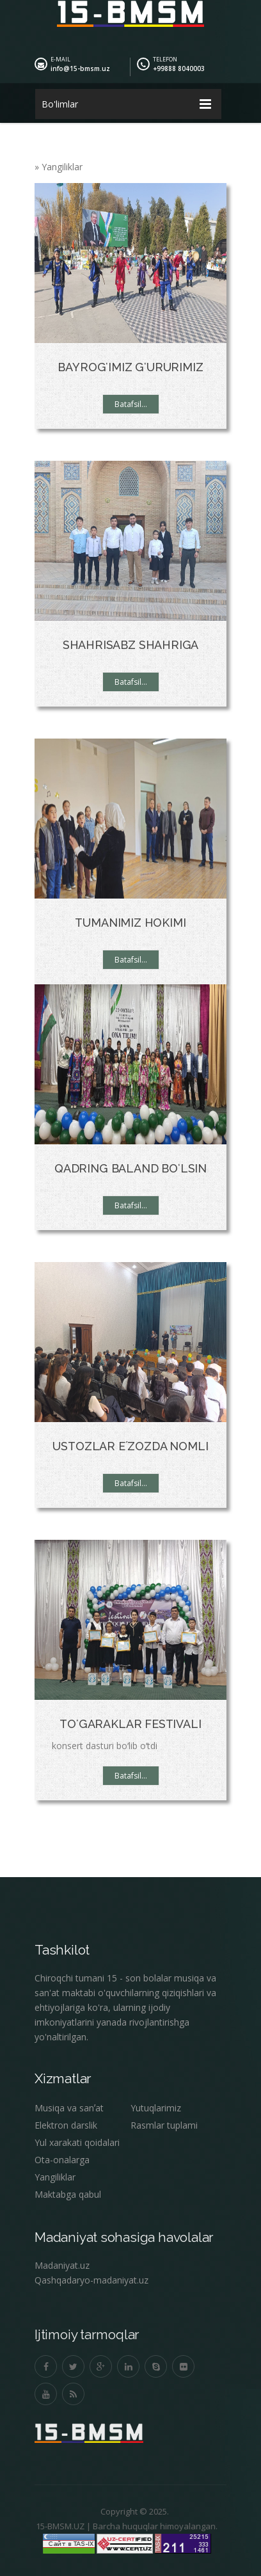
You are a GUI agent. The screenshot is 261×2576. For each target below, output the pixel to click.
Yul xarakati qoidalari (77, 2142)
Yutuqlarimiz (155, 2108)
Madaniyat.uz (62, 2265)
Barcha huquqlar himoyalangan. (150, 2526)
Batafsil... (131, 404)
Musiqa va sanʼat (69, 2108)
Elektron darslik (66, 2125)
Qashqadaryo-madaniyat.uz (91, 2280)
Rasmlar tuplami (164, 2125)
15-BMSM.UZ (55, 2526)
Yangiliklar (55, 2177)
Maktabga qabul (68, 2194)
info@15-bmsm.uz (80, 68)
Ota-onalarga (62, 2160)
